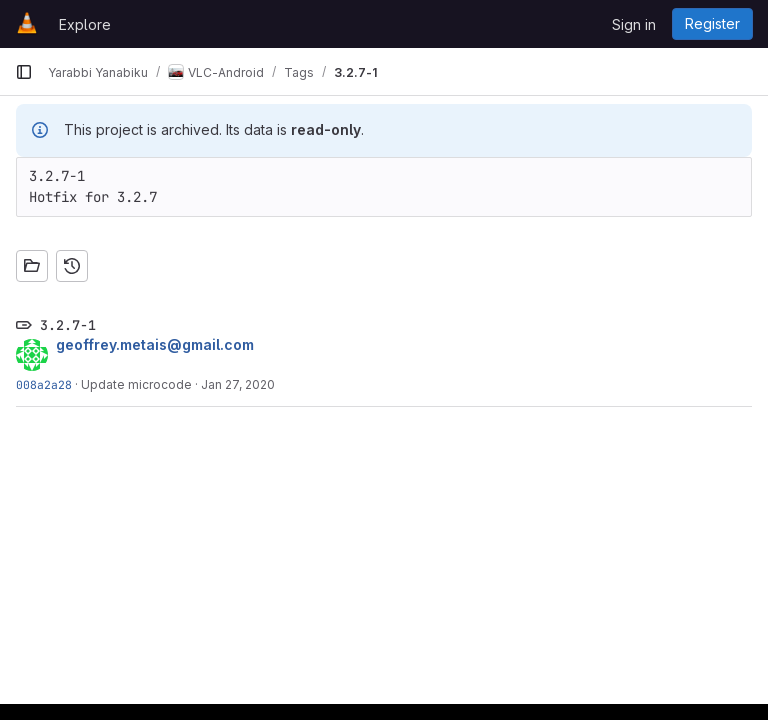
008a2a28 (44, 384)
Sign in (634, 24)
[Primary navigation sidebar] (24, 72)
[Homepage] (27, 24)
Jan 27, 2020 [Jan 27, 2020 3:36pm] (238, 384)
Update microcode (136, 384)
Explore (85, 24)
